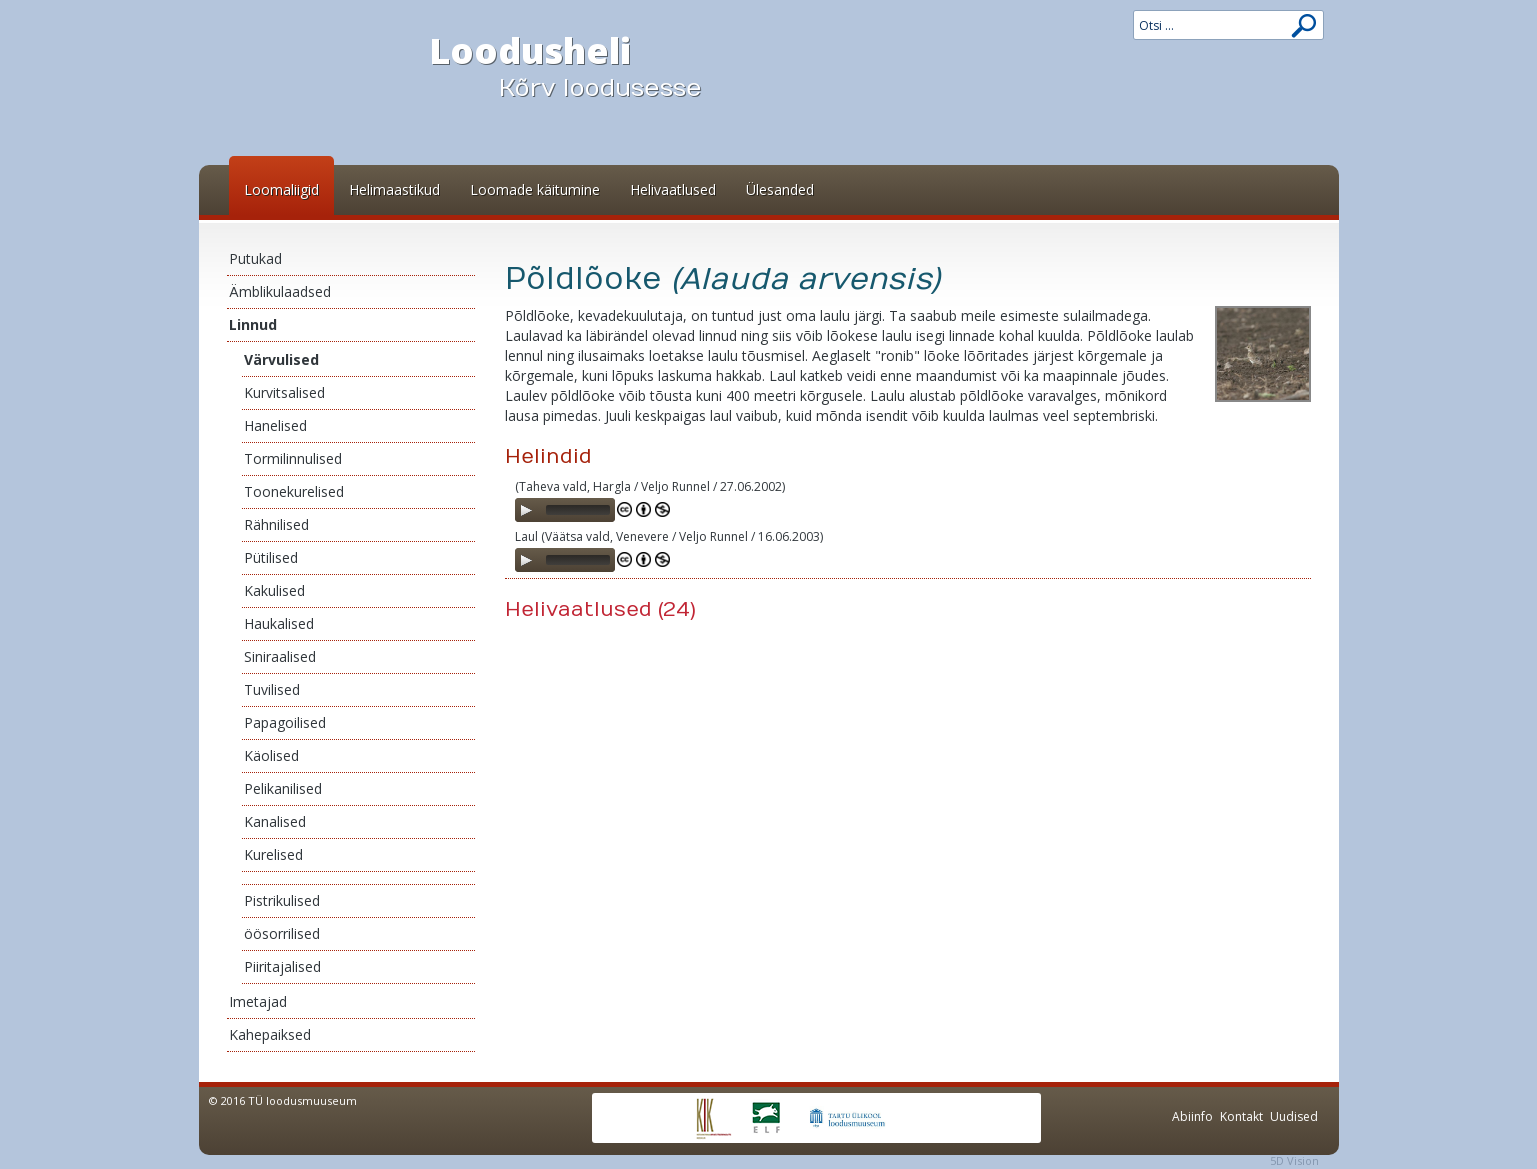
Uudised (1294, 1116)
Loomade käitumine (535, 189)
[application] (565, 510)
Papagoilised (285, 722)
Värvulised (281, 359)
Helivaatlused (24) (600, 609)
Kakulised (274, 590)
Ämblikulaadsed (280, 291)
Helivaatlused (673, 189)
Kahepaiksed (270, 1034)
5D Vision (1294, 1160)
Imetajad (258, 1001)
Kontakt (1241, 1116)
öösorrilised (282, 933)
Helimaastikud (394, 189)
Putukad (255, 258)
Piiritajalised (282, 966)
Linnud (253, 324)
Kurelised (273, 854)
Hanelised (275, 425)
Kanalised (275, 821)
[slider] (578, 510)
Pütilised (271, 557)
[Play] (526, 510)
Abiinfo (1192, 1116)
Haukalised (279, 623)
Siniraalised (280, 656)
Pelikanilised (283, 788)
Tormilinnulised (293, 458)
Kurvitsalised (284, 392)
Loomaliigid (281, 189)
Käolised (271, 755)
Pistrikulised (282, 900)
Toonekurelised (294, 491)
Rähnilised (276, 524)
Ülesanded (780, 189)
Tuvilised (272, 689)
